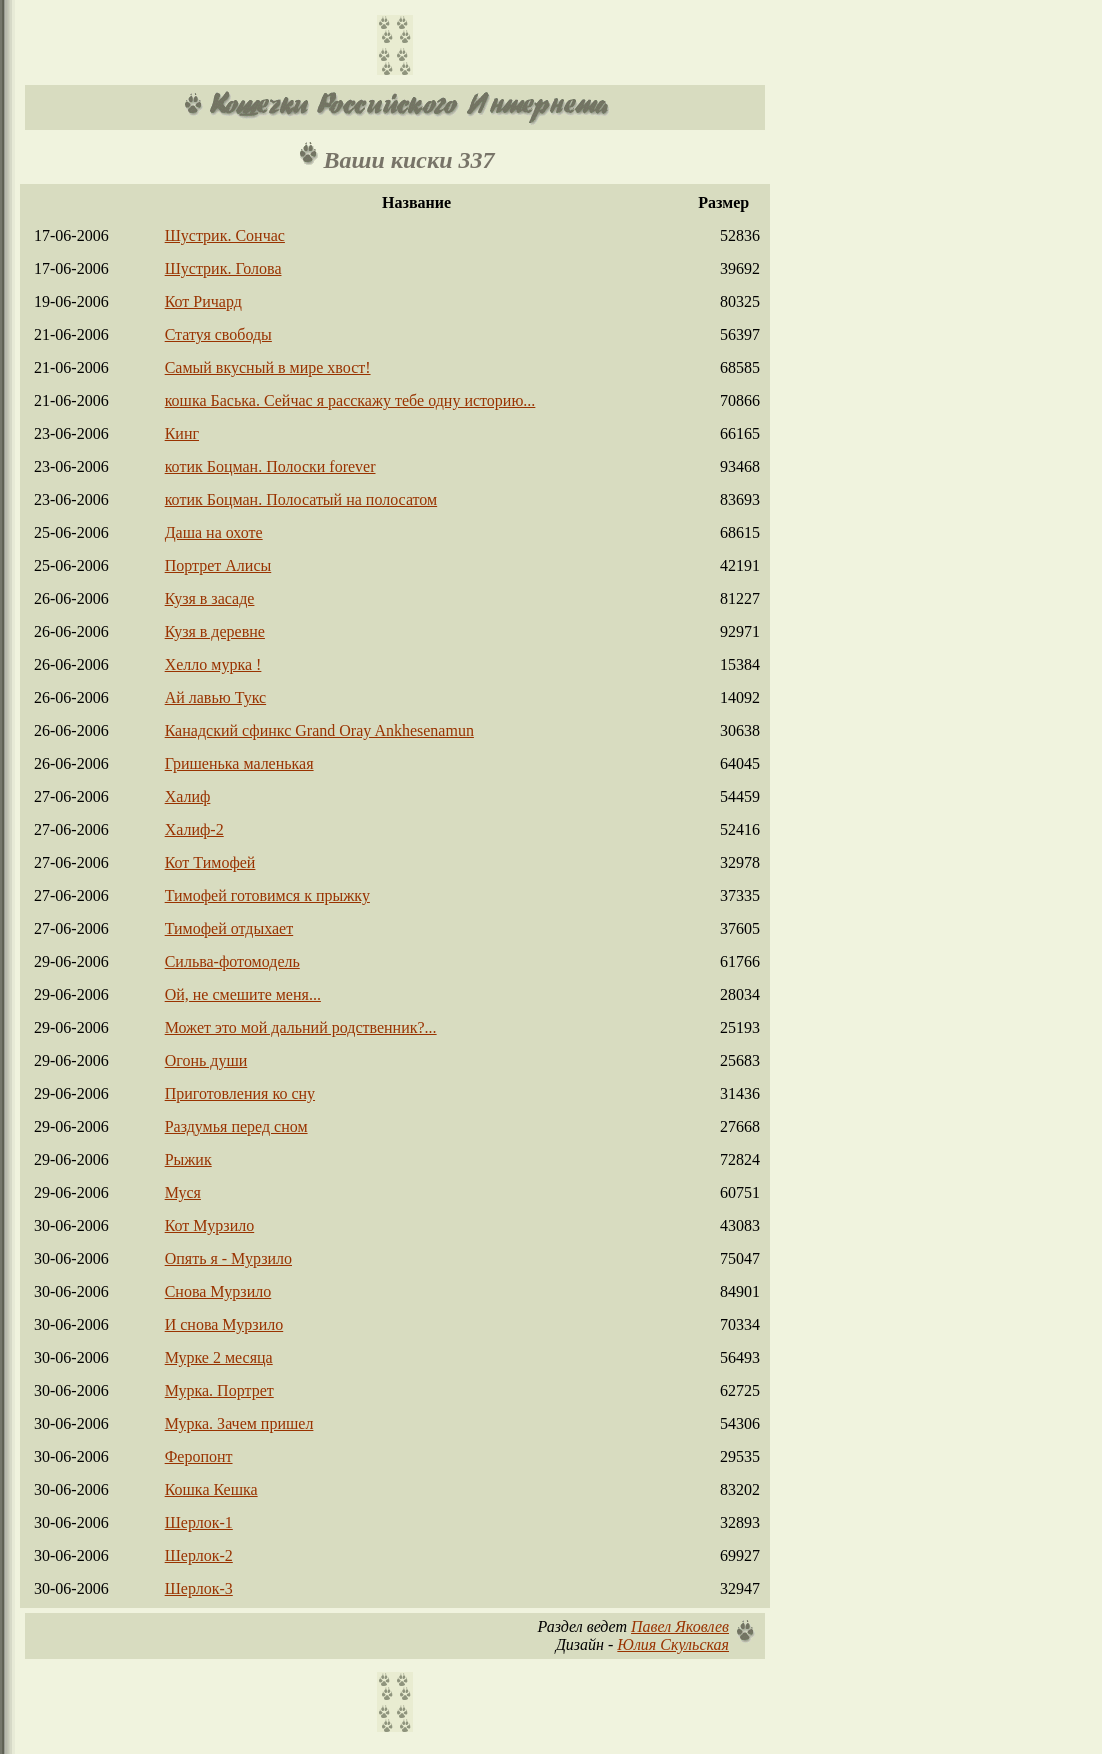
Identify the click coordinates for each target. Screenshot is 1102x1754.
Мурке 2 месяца (219, 1357)
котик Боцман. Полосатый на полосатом (301, 499)
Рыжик (188, 1159)
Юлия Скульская (673, 1644)
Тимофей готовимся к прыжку (267, 895)
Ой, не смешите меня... (243, 994)
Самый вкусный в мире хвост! (268, 367)
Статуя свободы (218, 334)
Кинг (182, 433)
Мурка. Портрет (219, 1390)
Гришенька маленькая (239, 763)
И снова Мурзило (224, 1324)
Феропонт (199, 1456)
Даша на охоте (214, 532)
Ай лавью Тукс (215, 697)
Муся (183, 1192)
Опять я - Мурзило (228, 1258)
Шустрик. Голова (223, 268)
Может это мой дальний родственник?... (301, 1027)
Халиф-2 (194, 829)
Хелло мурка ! (213, 664)
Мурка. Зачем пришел (239, 1423)
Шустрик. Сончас (225, 235)
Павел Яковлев (680, 1626)
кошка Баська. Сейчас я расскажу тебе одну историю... (350, 400)
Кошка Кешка (211, 1489)
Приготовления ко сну (240, 1093)
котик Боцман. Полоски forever (270, 466)
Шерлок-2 (199, 1555)
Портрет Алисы (218, 565)
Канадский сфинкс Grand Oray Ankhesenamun (319, 730)
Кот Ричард (203, 301)
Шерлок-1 (199, 1522)
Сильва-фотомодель (232, 961)
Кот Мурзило (210, 1225)
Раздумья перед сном (236, 1126)
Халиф (188, 796)
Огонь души (206, 1060)
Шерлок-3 (199, 1588)
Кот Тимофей (210, 862)
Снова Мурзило (218, 1291)
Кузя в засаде (210, 598)
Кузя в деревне (215, 631)
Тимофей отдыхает (229, 928)
